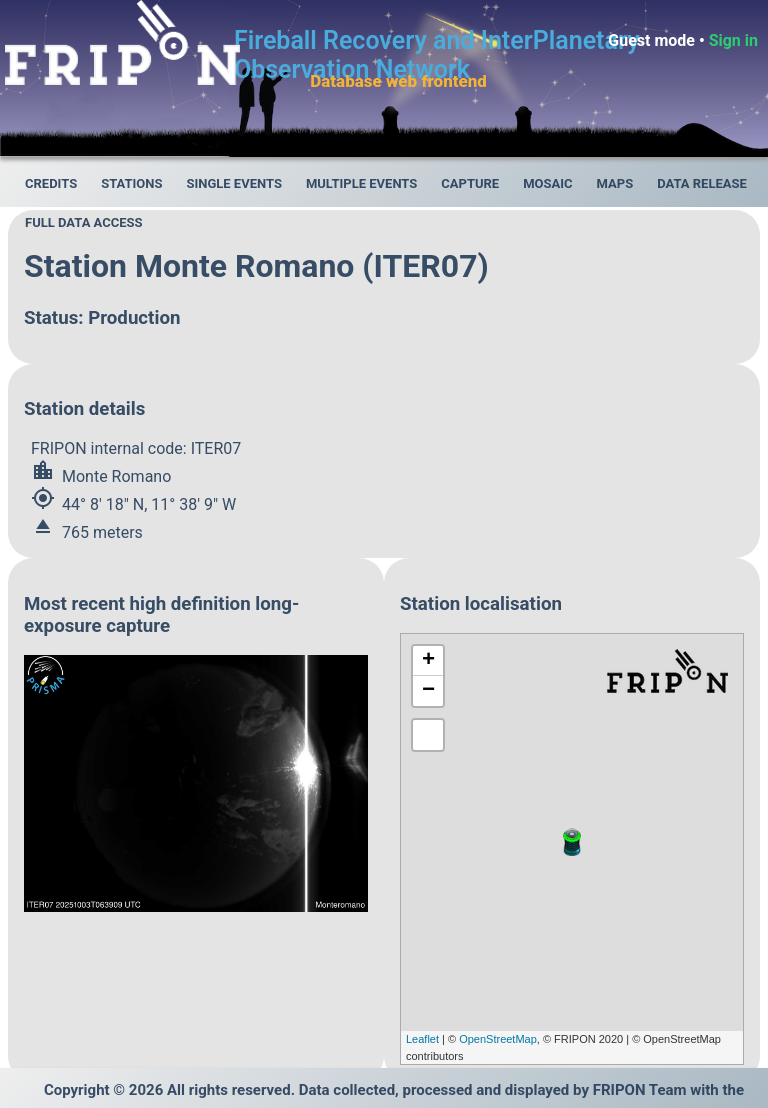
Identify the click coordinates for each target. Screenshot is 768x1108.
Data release (702, 183)
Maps (615, 183)
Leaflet (422, 1039)
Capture (470, 183)
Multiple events (361, 183)
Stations (131, 183)
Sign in (733, 40)
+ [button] (428, 661)
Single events (233, 183)
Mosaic (547, 183)
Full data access (84, 222)
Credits (51, 183)
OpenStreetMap (498, 1039)
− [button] (428, 691)
